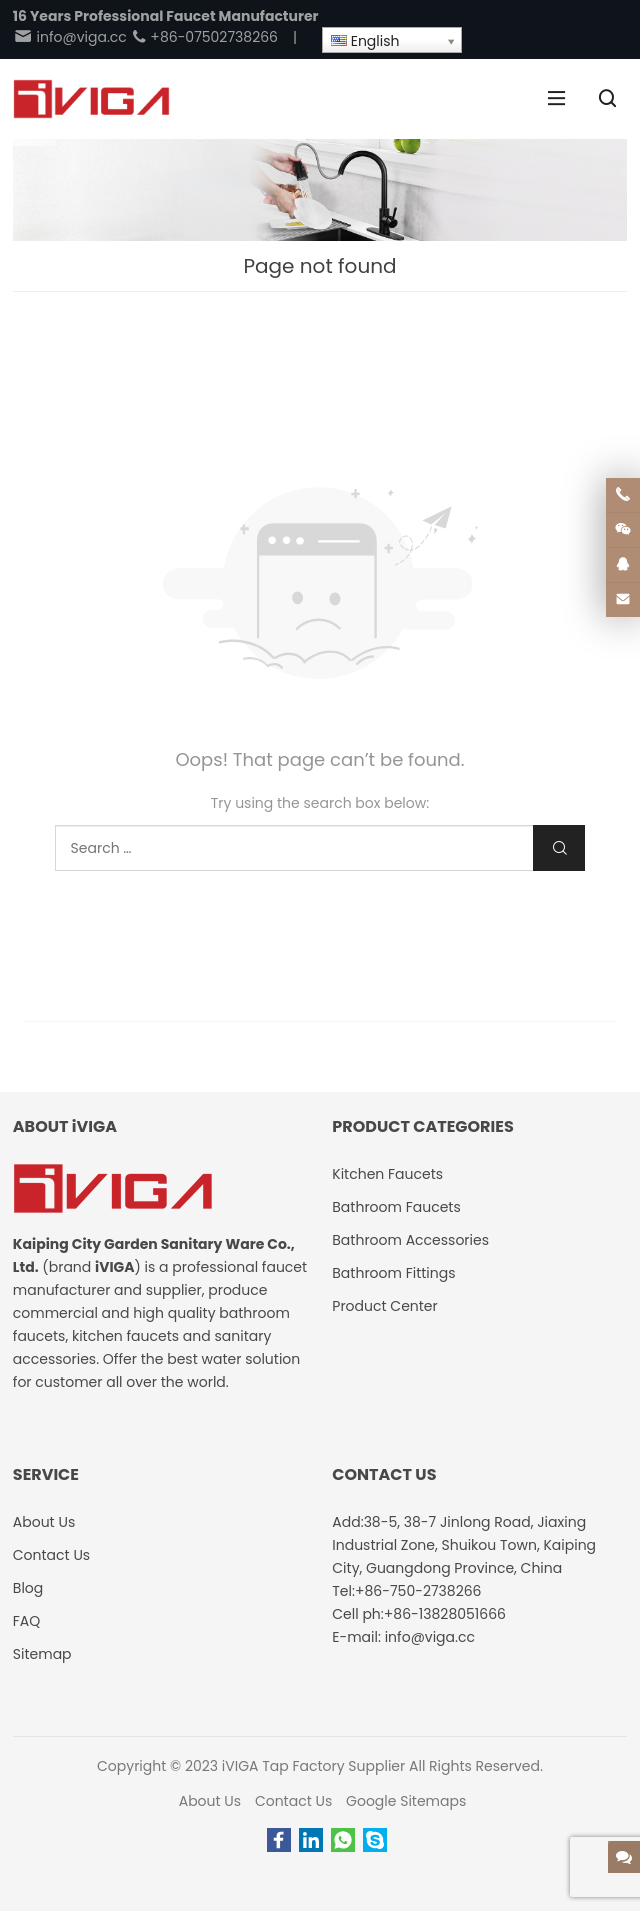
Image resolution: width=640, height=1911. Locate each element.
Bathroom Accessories (410, 1240)
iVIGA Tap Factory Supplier (313, 1766)
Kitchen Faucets (387, 1174)
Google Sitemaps (406, 1801)
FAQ (27, 1621)
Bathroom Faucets (396, 1207)
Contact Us (293, 1801)
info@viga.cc (70, 37)
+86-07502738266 (204, 37)
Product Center (385, 1306)
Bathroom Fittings (393, 1273)
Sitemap (42, 1654)
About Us (210, 1801)
